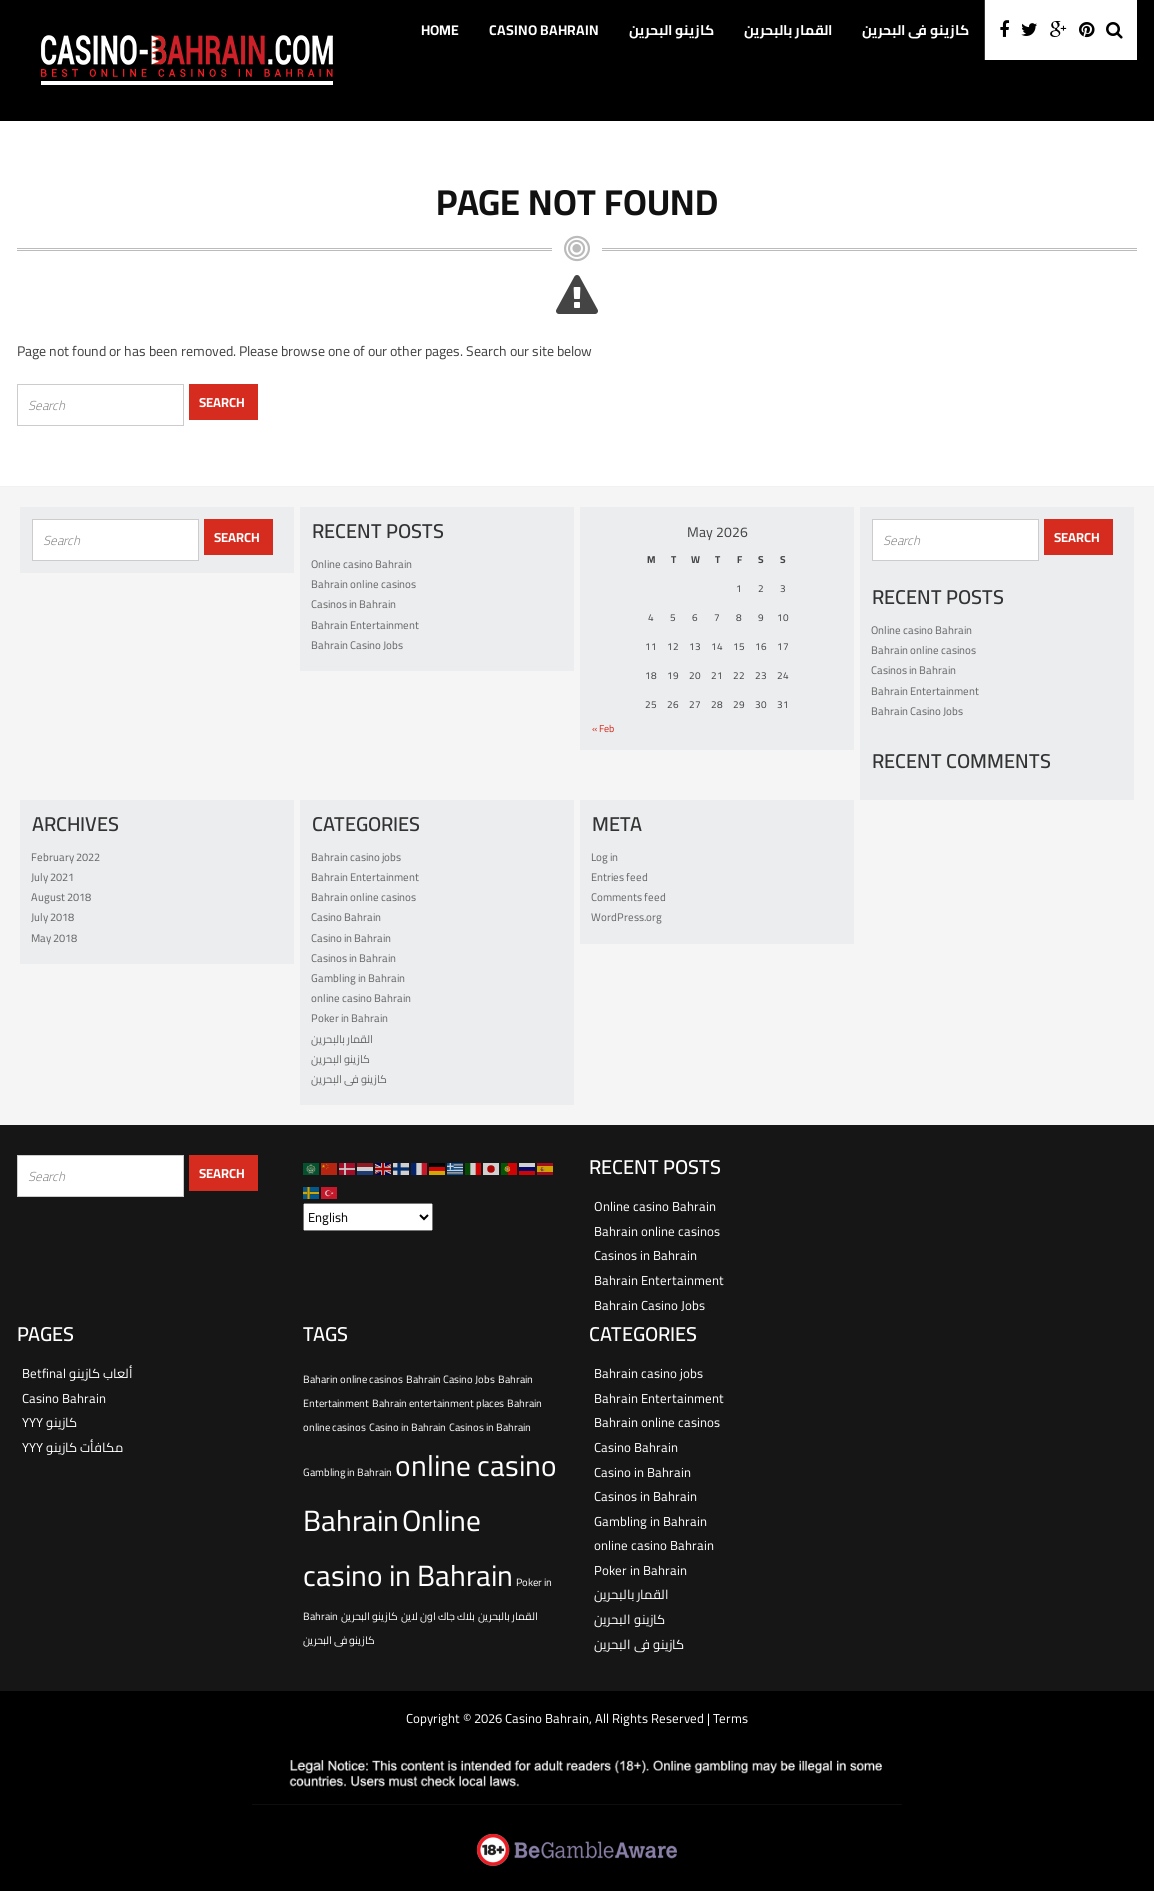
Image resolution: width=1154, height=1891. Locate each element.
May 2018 (54, 938)
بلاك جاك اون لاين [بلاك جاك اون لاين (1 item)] (438, 1616)
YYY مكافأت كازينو (72, 1447)
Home (440, 30)
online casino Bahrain (361, 998)
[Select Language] (368, 1217)
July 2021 (52, 877)
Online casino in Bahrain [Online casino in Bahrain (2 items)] (408, 1548)
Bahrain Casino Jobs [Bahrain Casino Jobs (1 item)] (450, 1379)
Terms (730, 1718)
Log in (604, 857)
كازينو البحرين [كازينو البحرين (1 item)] (369, 1616)
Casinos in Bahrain (353, 604)
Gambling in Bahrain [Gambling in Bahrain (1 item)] (347, 1472)
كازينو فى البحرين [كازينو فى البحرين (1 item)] (339, 1640)
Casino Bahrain (544, 30)
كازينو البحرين (671, 30)
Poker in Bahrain (349, 1018)
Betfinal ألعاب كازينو (77, 1373)
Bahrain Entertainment (365, 625)
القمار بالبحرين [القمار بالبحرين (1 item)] (508, 1616)
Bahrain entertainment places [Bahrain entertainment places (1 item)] (438, 1403)
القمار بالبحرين (788, 30)
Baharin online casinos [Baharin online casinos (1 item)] (353, 1379)
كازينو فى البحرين (915, 30)
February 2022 (65, 857)
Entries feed (619, 877)
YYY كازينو (49, 1422)
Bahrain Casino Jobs (357, 645)
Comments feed (628, 897)
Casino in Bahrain (351, 938)
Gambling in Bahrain (358, 978)
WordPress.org (626, 917)
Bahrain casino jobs (356, 857)
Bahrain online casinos (363, 584)
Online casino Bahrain (361, 564)
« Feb (603, 728)
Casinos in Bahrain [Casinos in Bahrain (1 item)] (490, 1427)
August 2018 (61, 897)
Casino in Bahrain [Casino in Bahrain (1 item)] (407, 1427)
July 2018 (52, 917)
